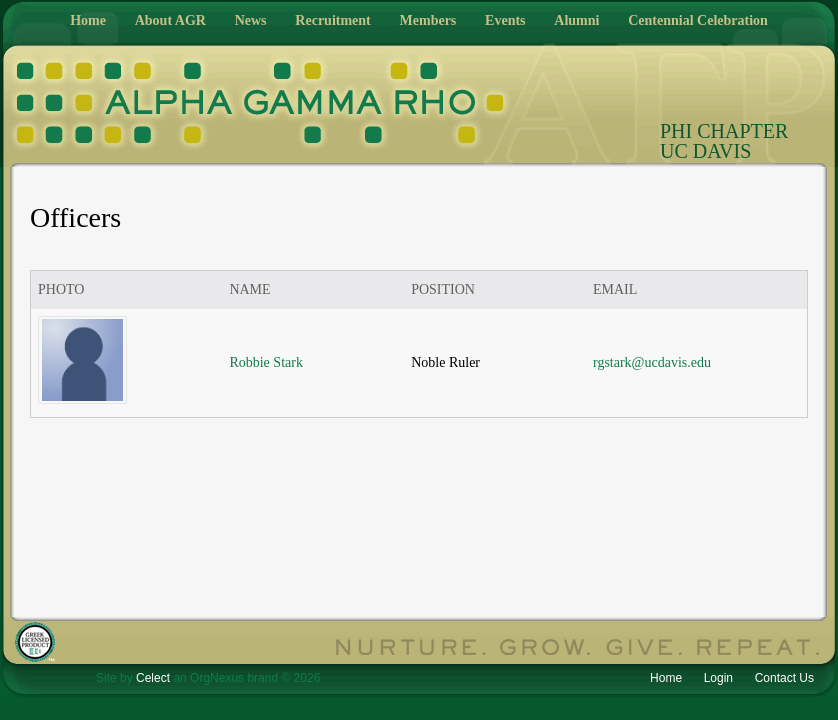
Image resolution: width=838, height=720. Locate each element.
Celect (153, 678)
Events (505, 20)
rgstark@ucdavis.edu (652, 362)
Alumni (576, 20)
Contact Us (784, 678)
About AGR (170, 20)
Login (718, 678)
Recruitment (332, 20)
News (251, 20)
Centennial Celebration (698, 20)
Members (428, 20)
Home (88, 20)
